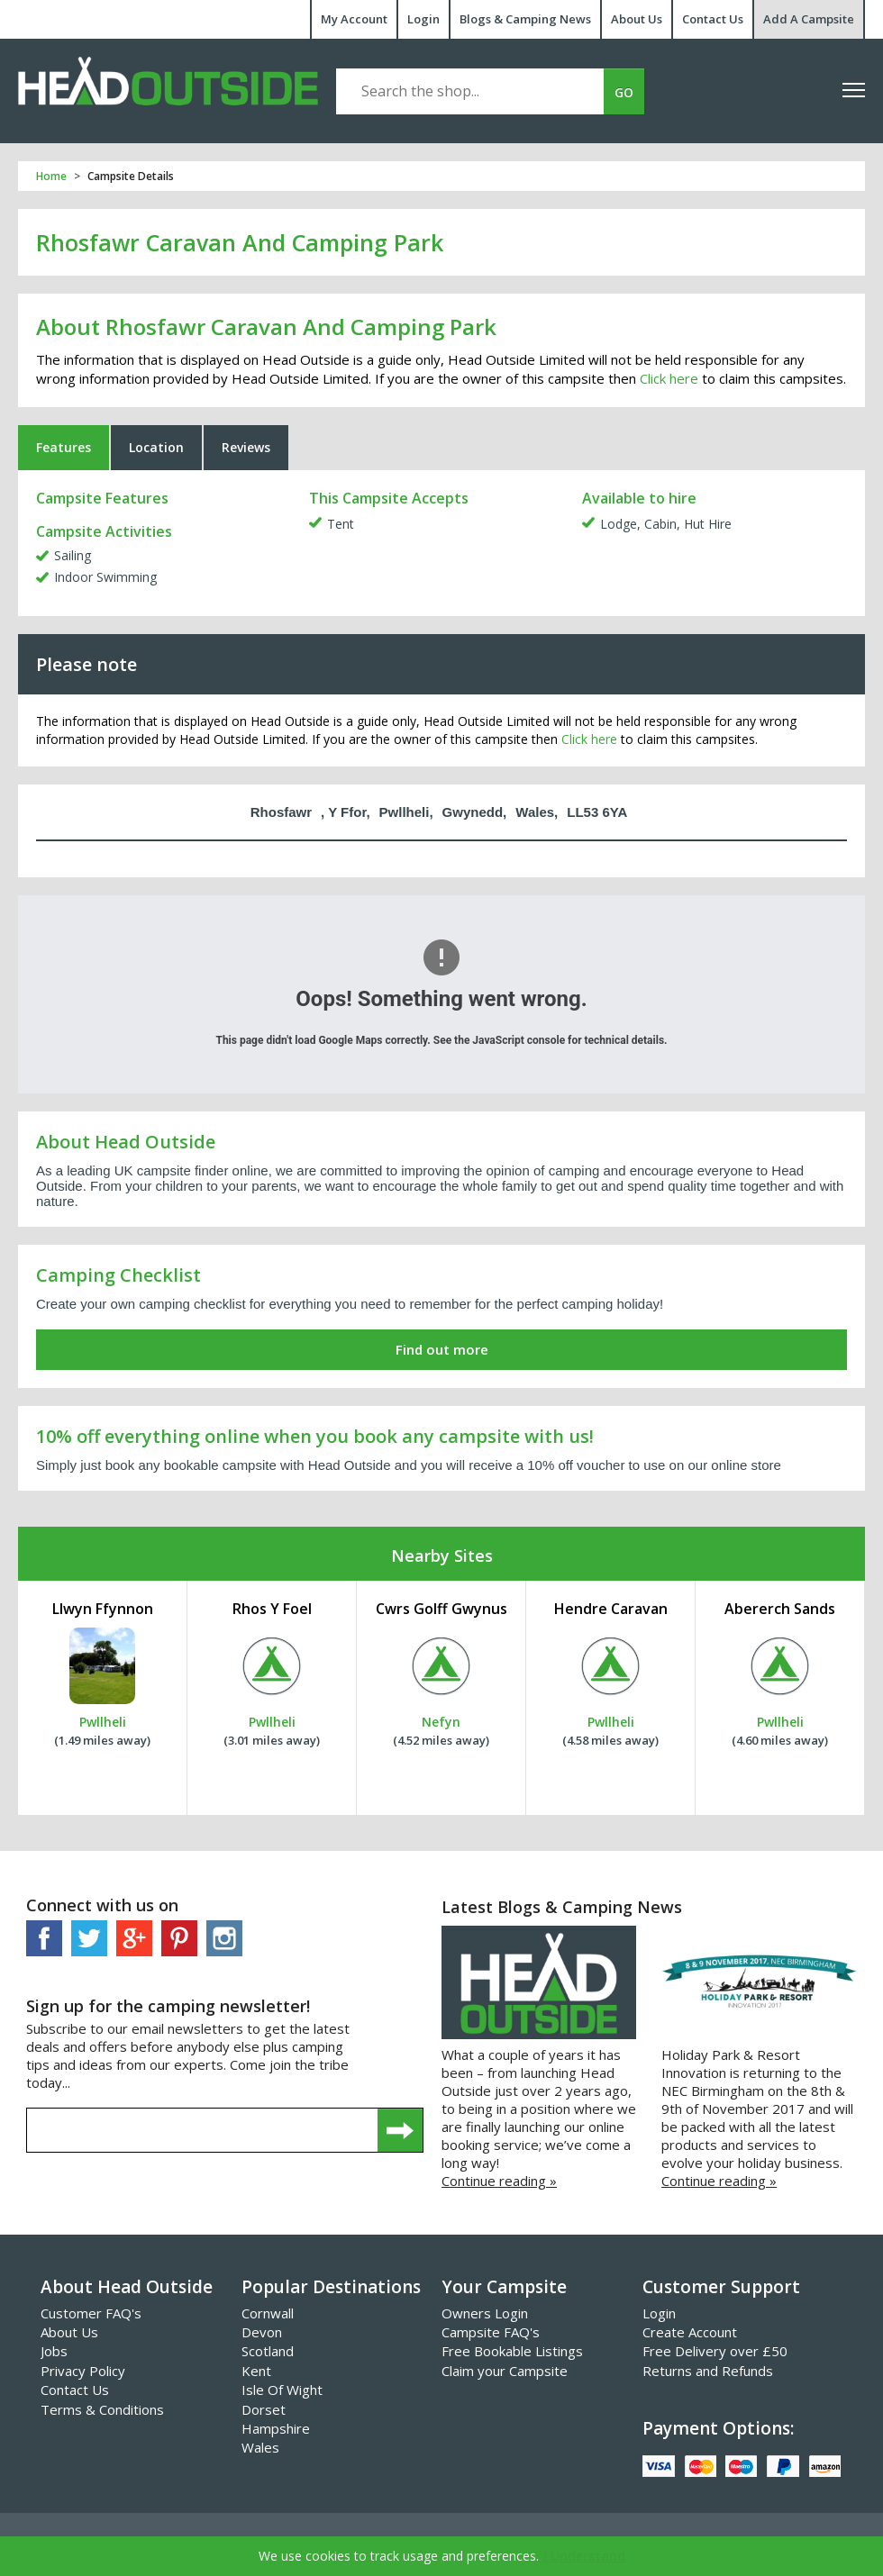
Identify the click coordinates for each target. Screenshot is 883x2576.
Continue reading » (499, 2181)
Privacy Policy (83, 2371)
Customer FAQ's (91, 2313)
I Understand (584, 2555)
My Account (354, 19)
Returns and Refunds (707, 2371)
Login (423, 19)
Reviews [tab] (246, 447)
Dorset (263, 2409)
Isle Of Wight (282, 2390)
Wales (260, 2447)
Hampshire (275, 2428)
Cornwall (267, 2313)
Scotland (267, 2351)
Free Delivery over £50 (714, 2351)
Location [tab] (156, 447)
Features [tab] (63, 447)
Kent (256, 2371)
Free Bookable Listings (512, 2351)
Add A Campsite (808, 19)
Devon (261, 2332)
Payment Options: (718, 2428)
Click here (669, 378)
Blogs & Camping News (525, 19)
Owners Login (485, 2313)
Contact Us (712, 19)
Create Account (689, 2332)
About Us (636, 19)
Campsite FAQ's (491, 2332)
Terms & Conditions (102, 2409)
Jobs (54, 2351)
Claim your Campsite (505, 2371)
